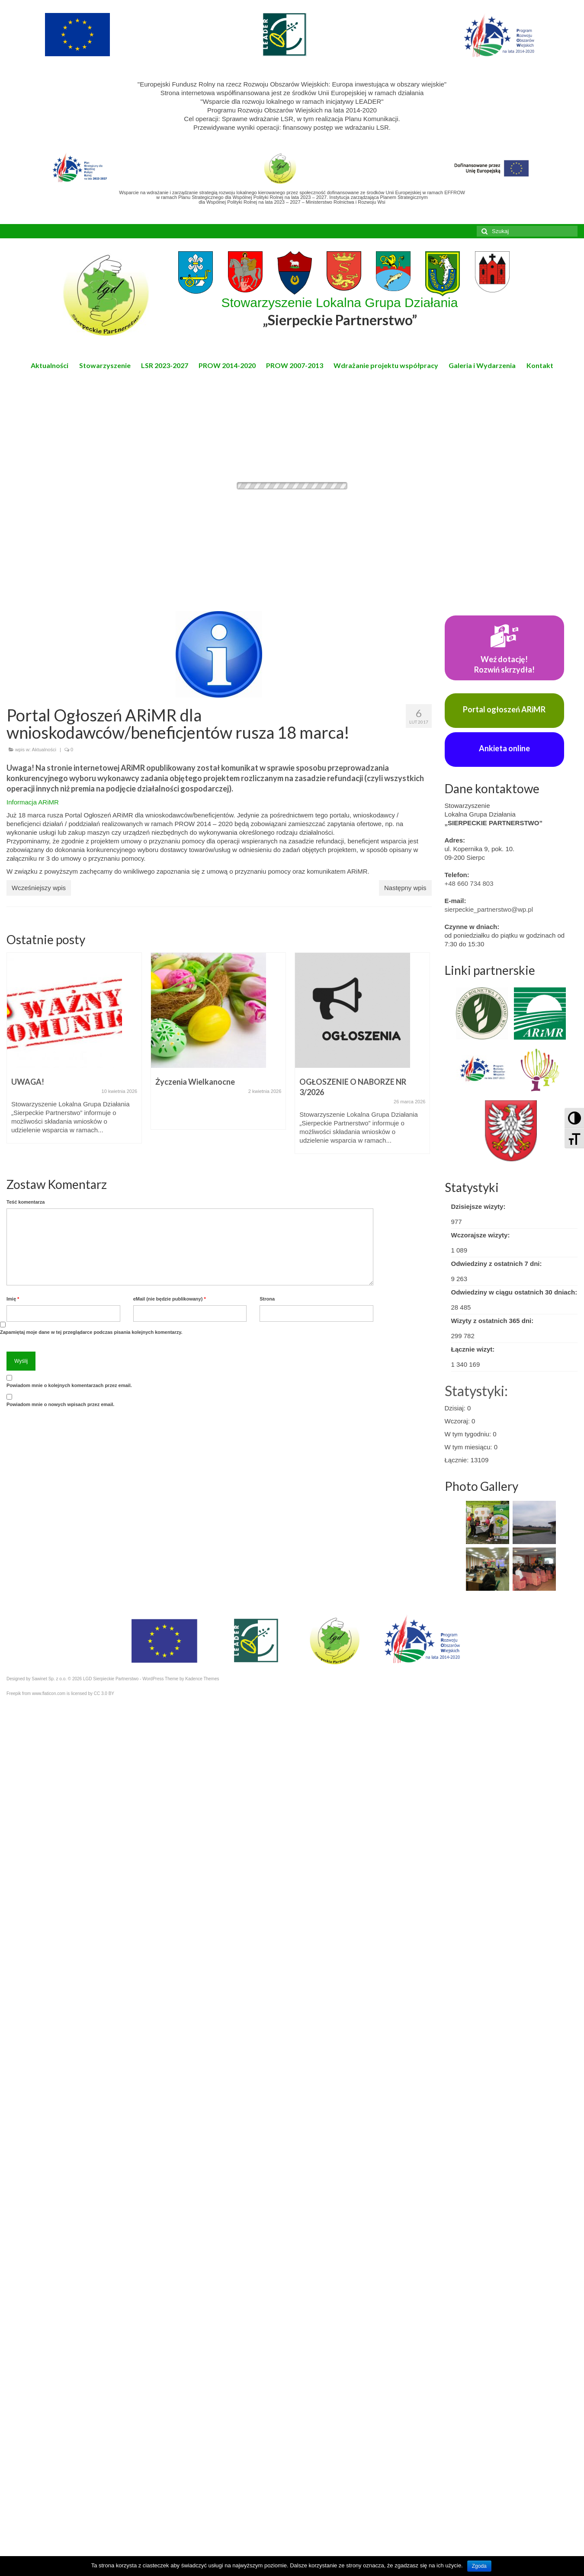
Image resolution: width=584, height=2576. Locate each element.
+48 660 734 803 (469, 883)
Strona (267, 1298)
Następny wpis (405, 887)
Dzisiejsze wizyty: (478, 1206)
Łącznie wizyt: (473, 1349)
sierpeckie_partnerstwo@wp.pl (489, 909)
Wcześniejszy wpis (39, 887)
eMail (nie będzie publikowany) (169, 1298)
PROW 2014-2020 (227, 365)
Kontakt (539, 365)
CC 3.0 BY (104, 1693)
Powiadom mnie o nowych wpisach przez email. (60, 1404)
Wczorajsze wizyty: (480, 1235)
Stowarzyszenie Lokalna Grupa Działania (339, 312)
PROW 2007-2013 (294, 365)
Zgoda (479, 2566)
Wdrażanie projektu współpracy (386, 365)
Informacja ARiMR (32, 802)
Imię (12, 1298)
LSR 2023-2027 (164, 365)
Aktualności (49, 365)
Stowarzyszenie (105, 365)
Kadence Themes (202, 1678)
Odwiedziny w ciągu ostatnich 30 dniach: (514, 1292)
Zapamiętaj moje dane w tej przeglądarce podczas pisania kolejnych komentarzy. (91, 1332)
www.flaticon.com (48, 1693)
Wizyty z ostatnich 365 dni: (492, 1320)
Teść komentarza (25, 1202)
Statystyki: (476, 1390)
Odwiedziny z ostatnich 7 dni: (496, 1263)
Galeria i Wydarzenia (482, 365)
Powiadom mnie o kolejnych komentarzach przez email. (69, 1385)
